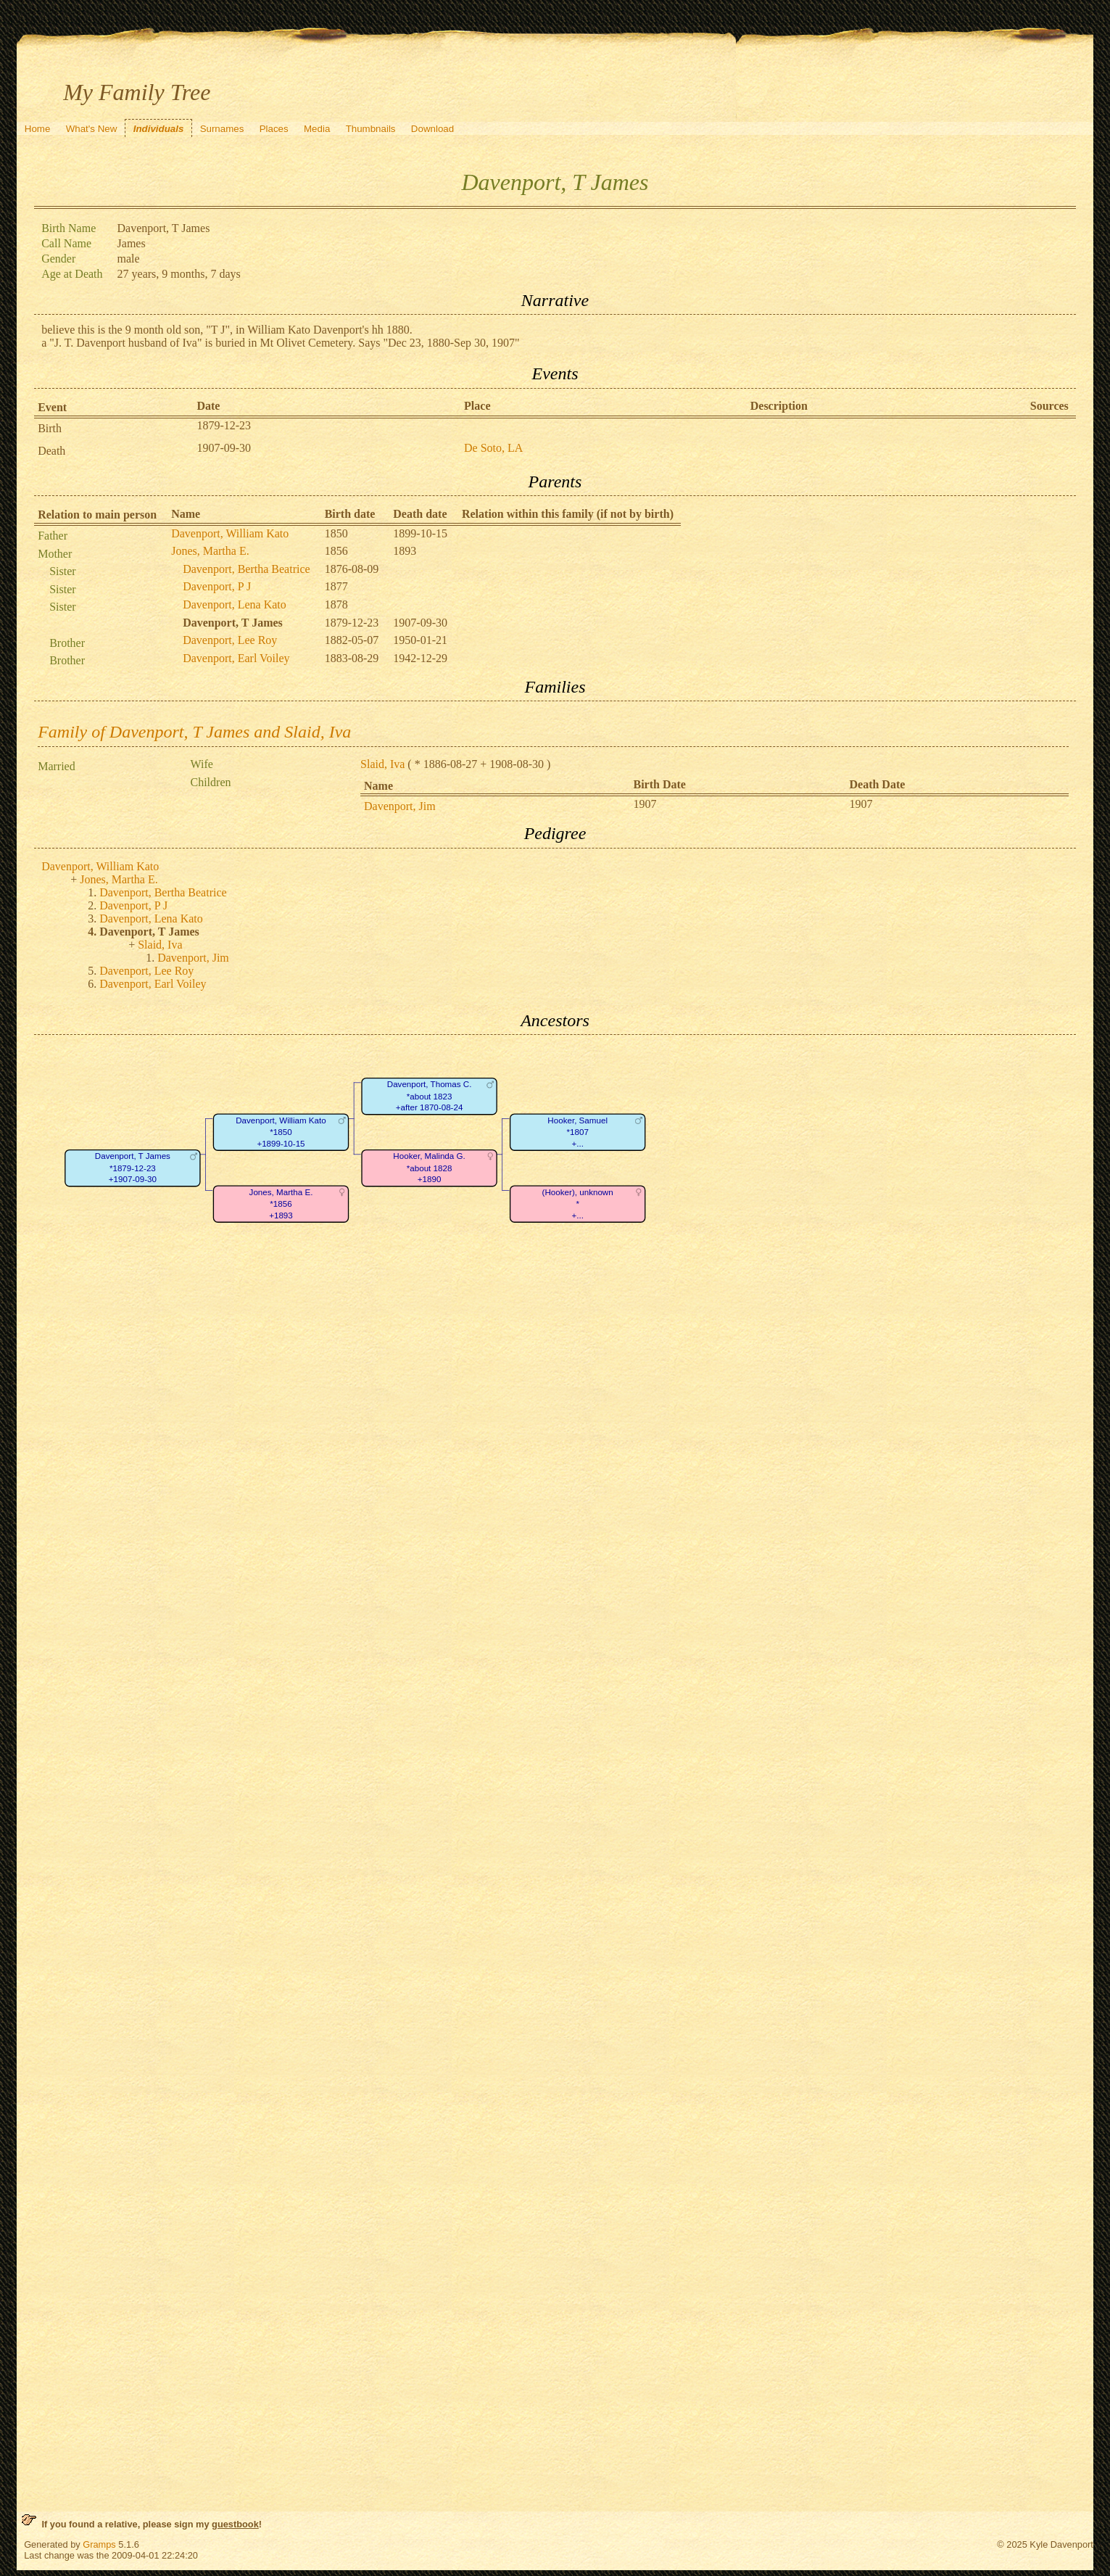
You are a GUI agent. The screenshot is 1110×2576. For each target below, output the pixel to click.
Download (432, 128)
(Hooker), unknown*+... (577, 1204)
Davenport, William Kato (230, 533)
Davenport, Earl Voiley (236, 658)
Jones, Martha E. (210, 551)
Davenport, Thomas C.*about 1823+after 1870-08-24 (429, 1096)
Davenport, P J (217, 586)
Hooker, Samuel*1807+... (578, 1132)
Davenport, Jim (400, 806)
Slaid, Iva (382, 764)
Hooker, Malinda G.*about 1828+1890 (429, 1168)
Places (274, 128)
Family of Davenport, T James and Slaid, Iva (194, 731)
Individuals (158, 128)
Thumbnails (371, 128)
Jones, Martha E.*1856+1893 (281, 1204)
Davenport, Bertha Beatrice (246, 569)
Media (317, 128)
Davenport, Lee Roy (230, 640)
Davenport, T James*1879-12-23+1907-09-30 (132, 1168)
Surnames (222, 128)
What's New (91, 128)
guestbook (235, 2524)
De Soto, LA (493, 448)
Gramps (99, 2544)
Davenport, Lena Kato (234, 604)
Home (38, 128)
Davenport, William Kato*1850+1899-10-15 (281, 1132)
